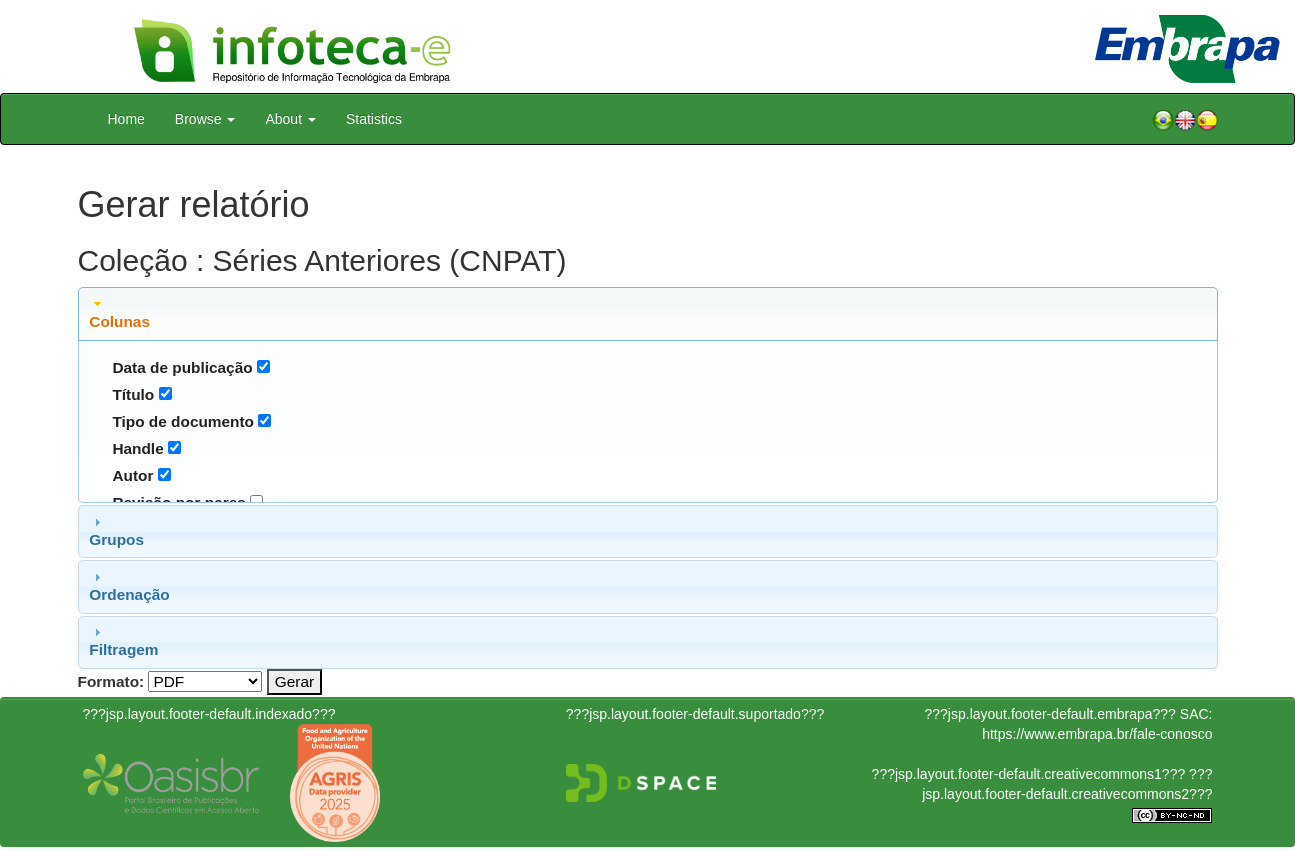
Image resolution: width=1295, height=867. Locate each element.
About (290, 119)
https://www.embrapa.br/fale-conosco (1097, 734)
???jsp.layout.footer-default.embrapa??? (1050, 714)
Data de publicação (182, 367)
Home (126, 119)
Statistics (374, 119)
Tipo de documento (183, 421)
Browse (205, 119)
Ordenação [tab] (129, 586)
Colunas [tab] (119, 313)
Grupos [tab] (116, 531)
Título (133, 394)
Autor (132, 475)
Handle (137, 448)
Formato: (111, 681)
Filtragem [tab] (123, 641)
